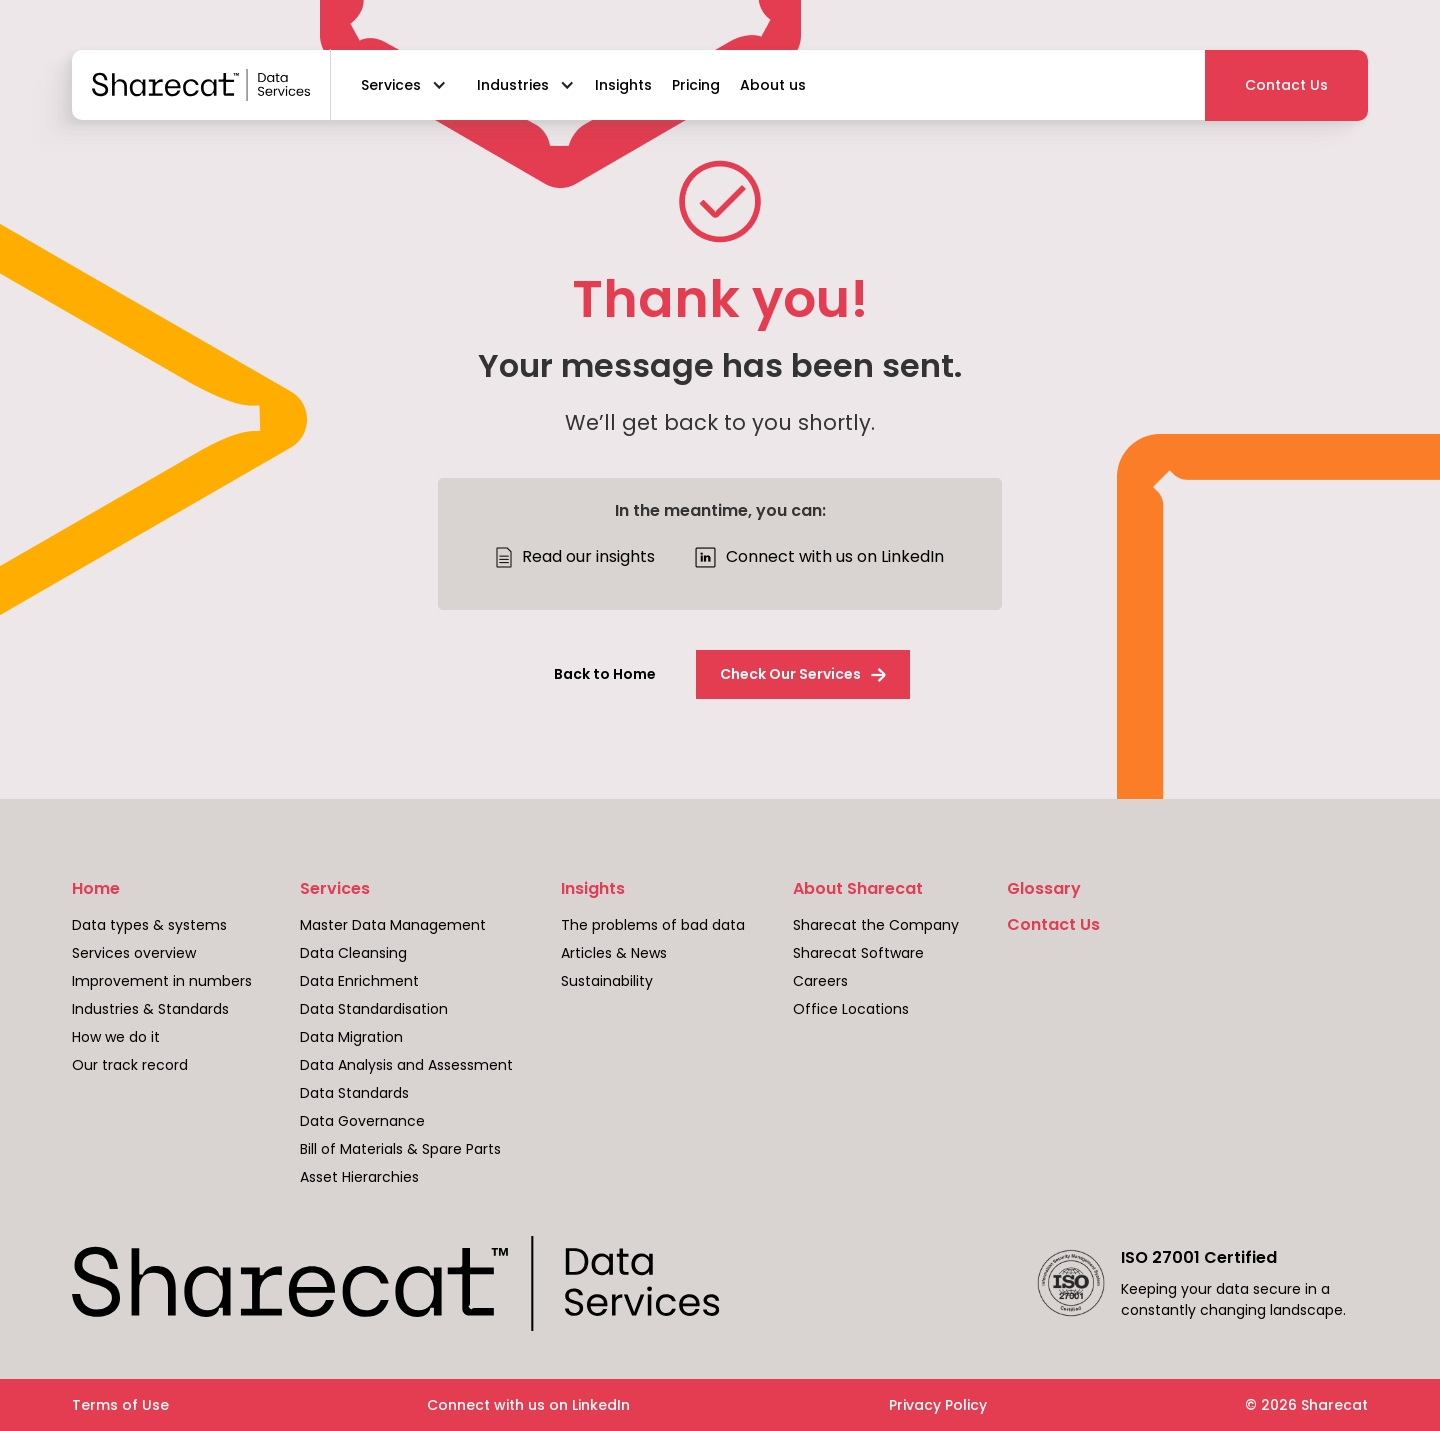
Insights (593, 889)
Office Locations (851, 1009)
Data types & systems (149, 925)
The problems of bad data (653, 925)
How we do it (116, 1037)
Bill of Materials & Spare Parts (400, 1149)
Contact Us (1053, 925)
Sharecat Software (858, 953)
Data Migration (351, 1037)
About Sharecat (858, 889)
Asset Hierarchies (359, 1177)
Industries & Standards (150, 1009)
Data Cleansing (353, 953)
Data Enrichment (359, 981)
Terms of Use (120, 1405)
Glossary (1044, 889)
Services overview (134, 953)
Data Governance (362, 1121)
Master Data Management (393, 925)
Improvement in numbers (162, 981)
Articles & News (614, 953)
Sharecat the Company (876, 925)
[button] (399, 85)
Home (96, 889)
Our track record (130, 1065)
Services (335, 889)
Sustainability (607, 981)
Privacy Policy (938, 1405)
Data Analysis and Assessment (406, 1065)
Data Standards (354, 1093)
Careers (820, 981)
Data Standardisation (374, 1009)
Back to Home (605, 674)
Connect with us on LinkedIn (528, 1405)
